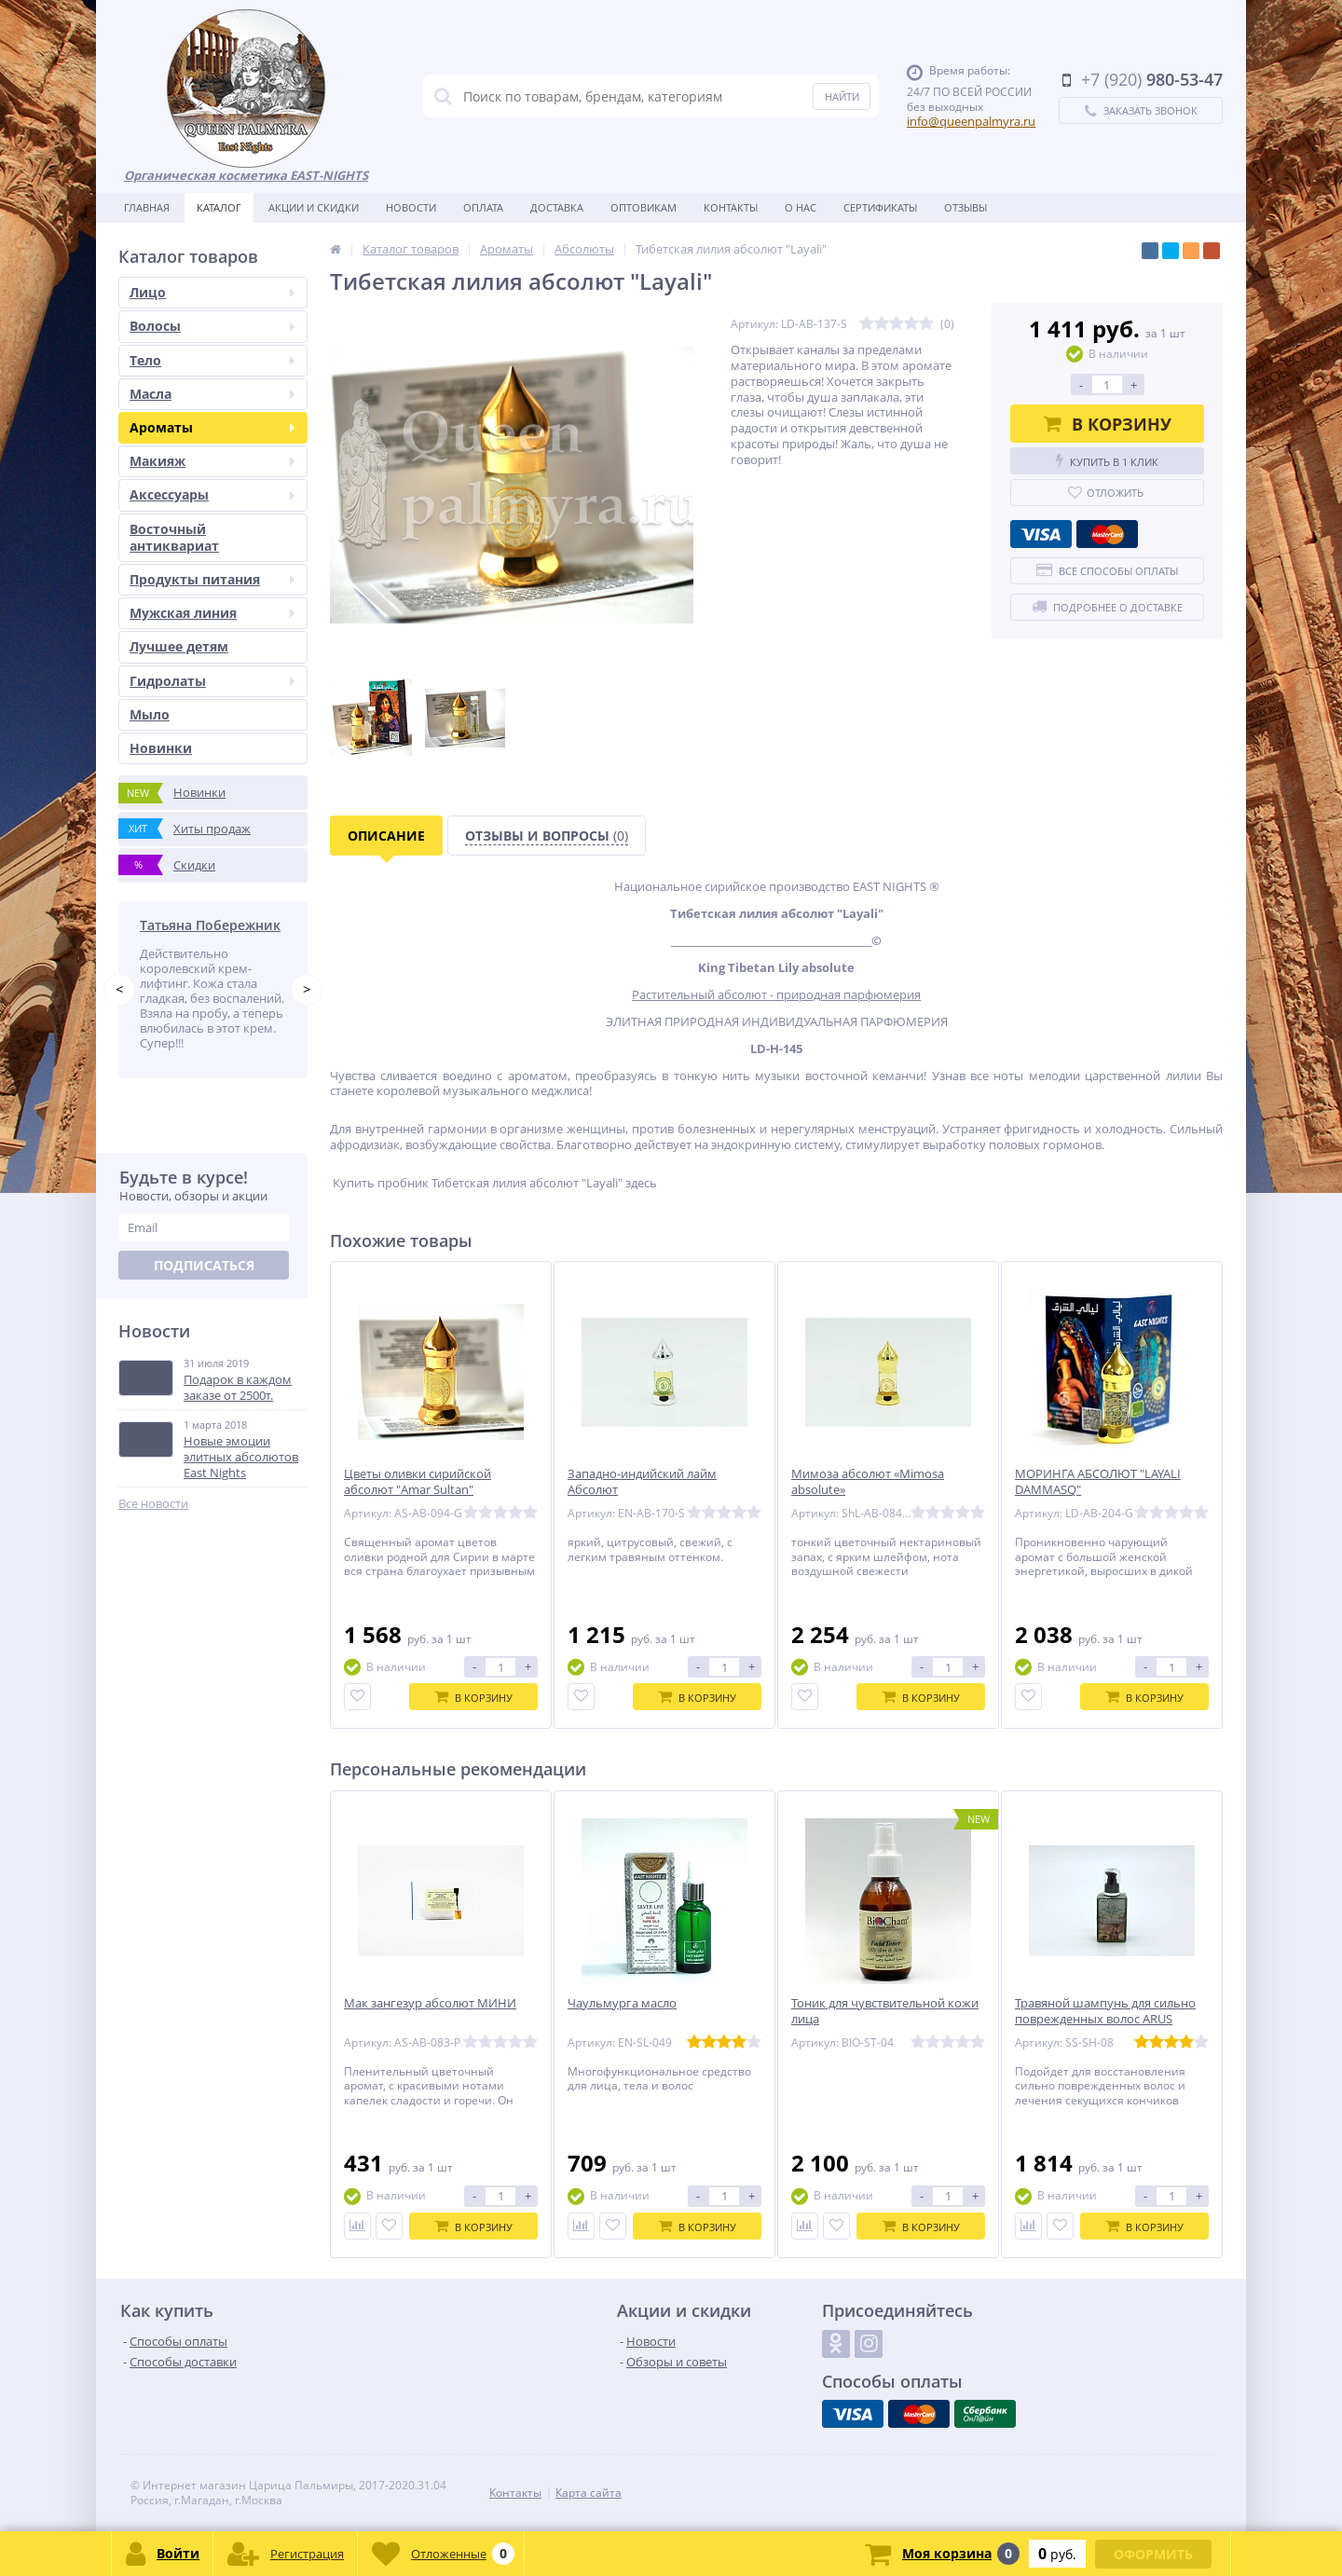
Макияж (212, 461)
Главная (147, 207)
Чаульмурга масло (622, 2003)
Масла (212, 394)
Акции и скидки (313, 207)
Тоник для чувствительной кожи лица (885, 2011)
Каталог (219, 207)
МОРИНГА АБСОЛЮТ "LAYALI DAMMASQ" (1098, 1482)
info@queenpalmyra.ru (971, 121)
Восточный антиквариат (174, 537)
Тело (212, 360)
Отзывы (965, 207)
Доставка (556, 207)
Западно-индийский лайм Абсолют (642, 1482)
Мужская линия (212, 613)
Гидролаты (212, 681)
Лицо (212, 292)
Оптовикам (643, 207)
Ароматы (212, 427)
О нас (800, 207)
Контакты (731, 207)
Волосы (212, 326)
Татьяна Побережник (210, 925)
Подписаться (204, 1265)
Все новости (153, 1504)
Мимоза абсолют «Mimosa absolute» (867, 1482)
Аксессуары (212, 494)
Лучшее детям (179, 646)
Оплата (483, 207)
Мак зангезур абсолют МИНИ (430, 2003)
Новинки (161, 748)
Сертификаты (880, 207)
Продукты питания (212, 579)
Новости (411, 207)
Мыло (150, 714)
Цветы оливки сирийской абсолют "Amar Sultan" (417, 1482)
